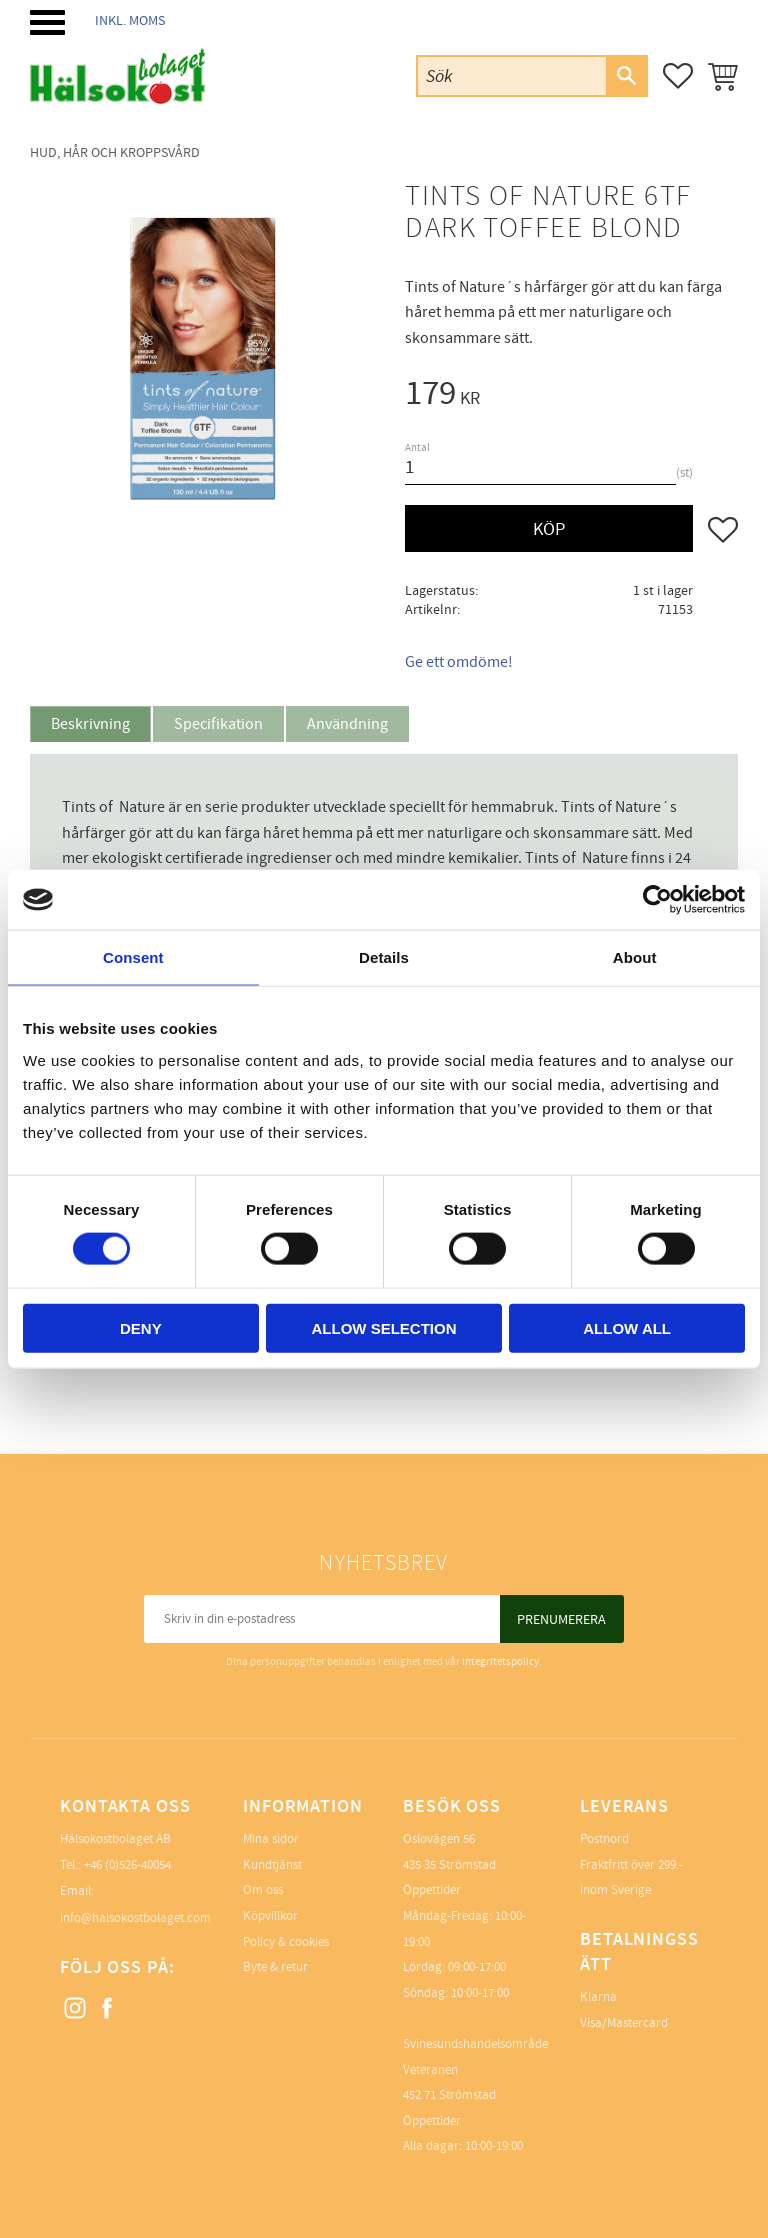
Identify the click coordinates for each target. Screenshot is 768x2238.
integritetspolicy (500, 1661)
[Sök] (626, 76)
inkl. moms (130, 20)
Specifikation (218, 724)
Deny (141, 1327)
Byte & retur (275, 1967)
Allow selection (383, 1327)
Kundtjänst (272, 1865)
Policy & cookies (286, 1942)
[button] (47, 22)
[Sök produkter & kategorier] (512, 75)
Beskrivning (90, 724)
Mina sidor (271, 1839)
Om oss (263, 1890)
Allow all (627, 1327)
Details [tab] (384, 957)
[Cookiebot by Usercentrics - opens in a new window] (657, 900)
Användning (347, 724)
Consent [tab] (133, 957)
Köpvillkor (270, 1916)
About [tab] (635, 957)
